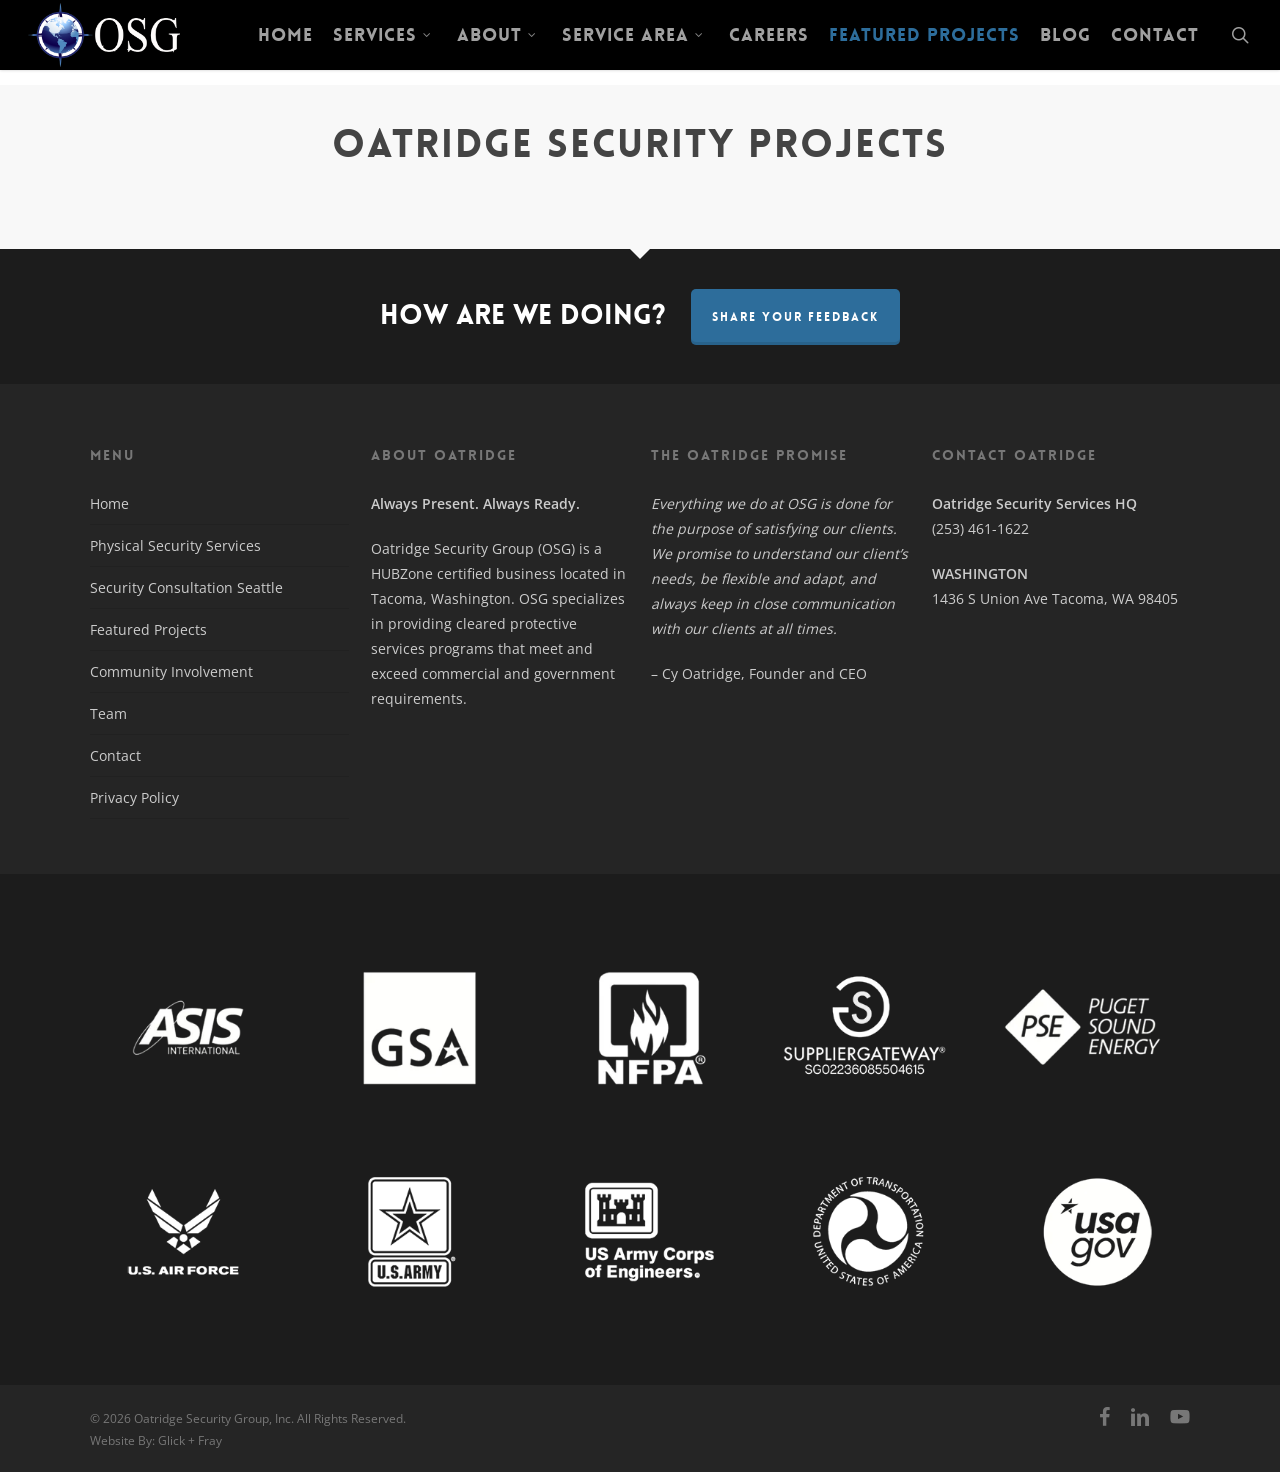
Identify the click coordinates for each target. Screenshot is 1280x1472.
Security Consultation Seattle (186, 587)
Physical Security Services (175, 545)
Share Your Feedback (795, 317)
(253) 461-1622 (980, 528)
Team (108, 713)
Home (109, 503)
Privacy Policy (134, 797)
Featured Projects (148, 629)
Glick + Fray (190, 1440)
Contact (115, 755)
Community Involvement (171, 671)
